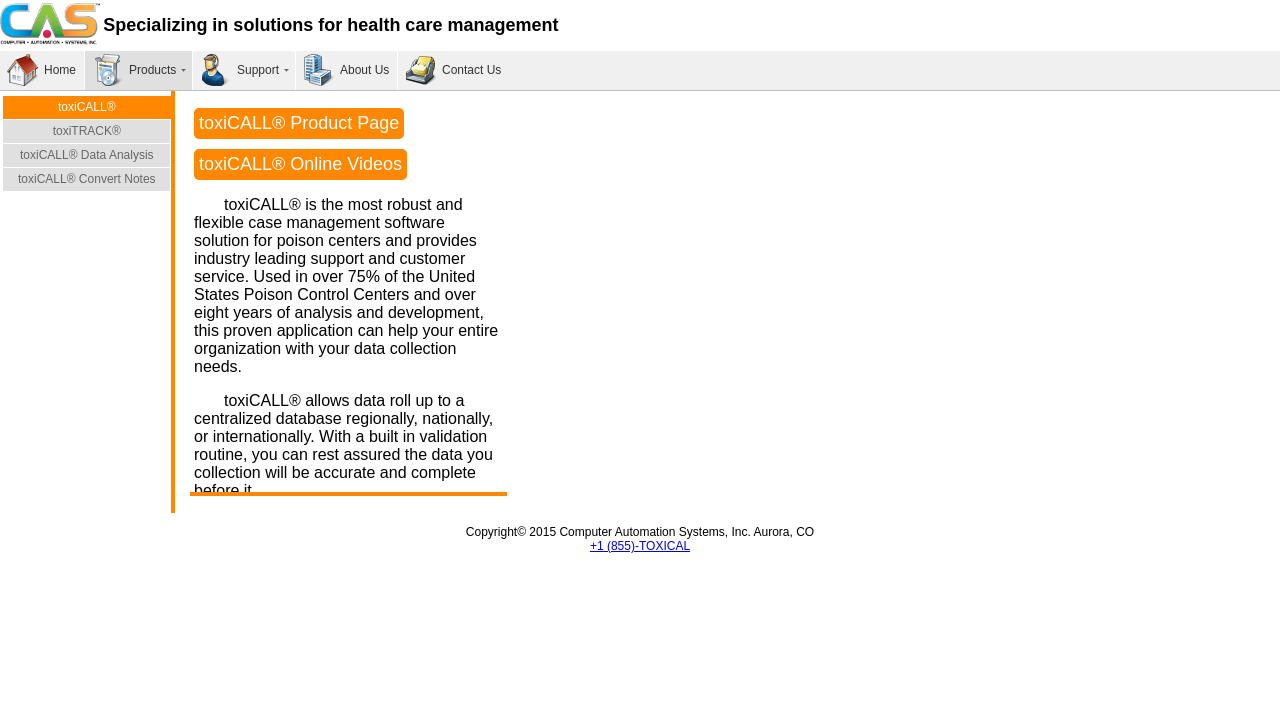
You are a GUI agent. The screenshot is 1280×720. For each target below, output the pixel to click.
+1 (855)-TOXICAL (640, 546)
